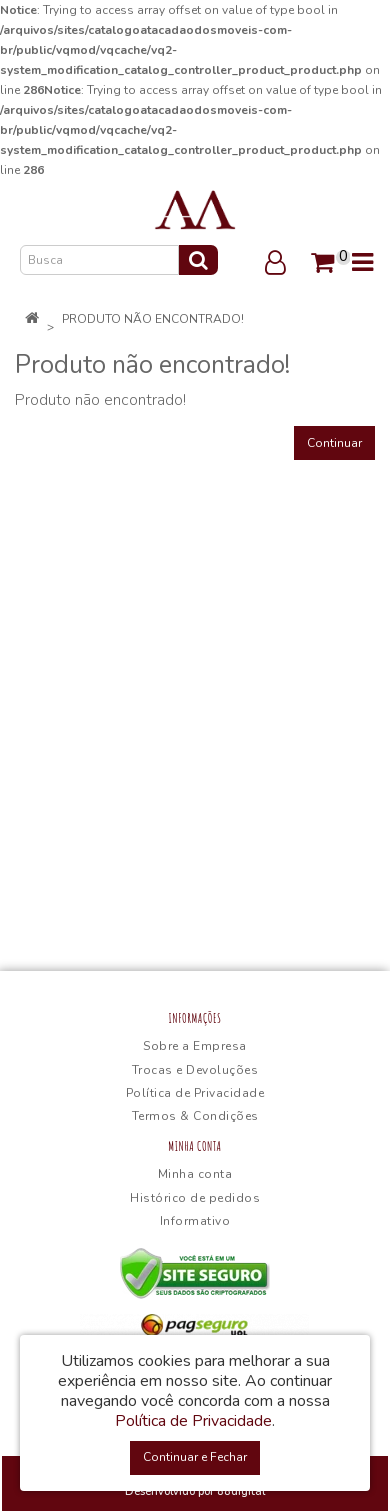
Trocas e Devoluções (195, 1070)
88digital (241, 1491)
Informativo (195, 1221)
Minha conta (195, 1174)
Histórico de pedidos (195, 1198)
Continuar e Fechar (195, 1457)
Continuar (334, 443)
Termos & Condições (195, 1116)
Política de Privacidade (195, 1093)
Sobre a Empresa (195, 1046)
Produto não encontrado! (153, 319)
